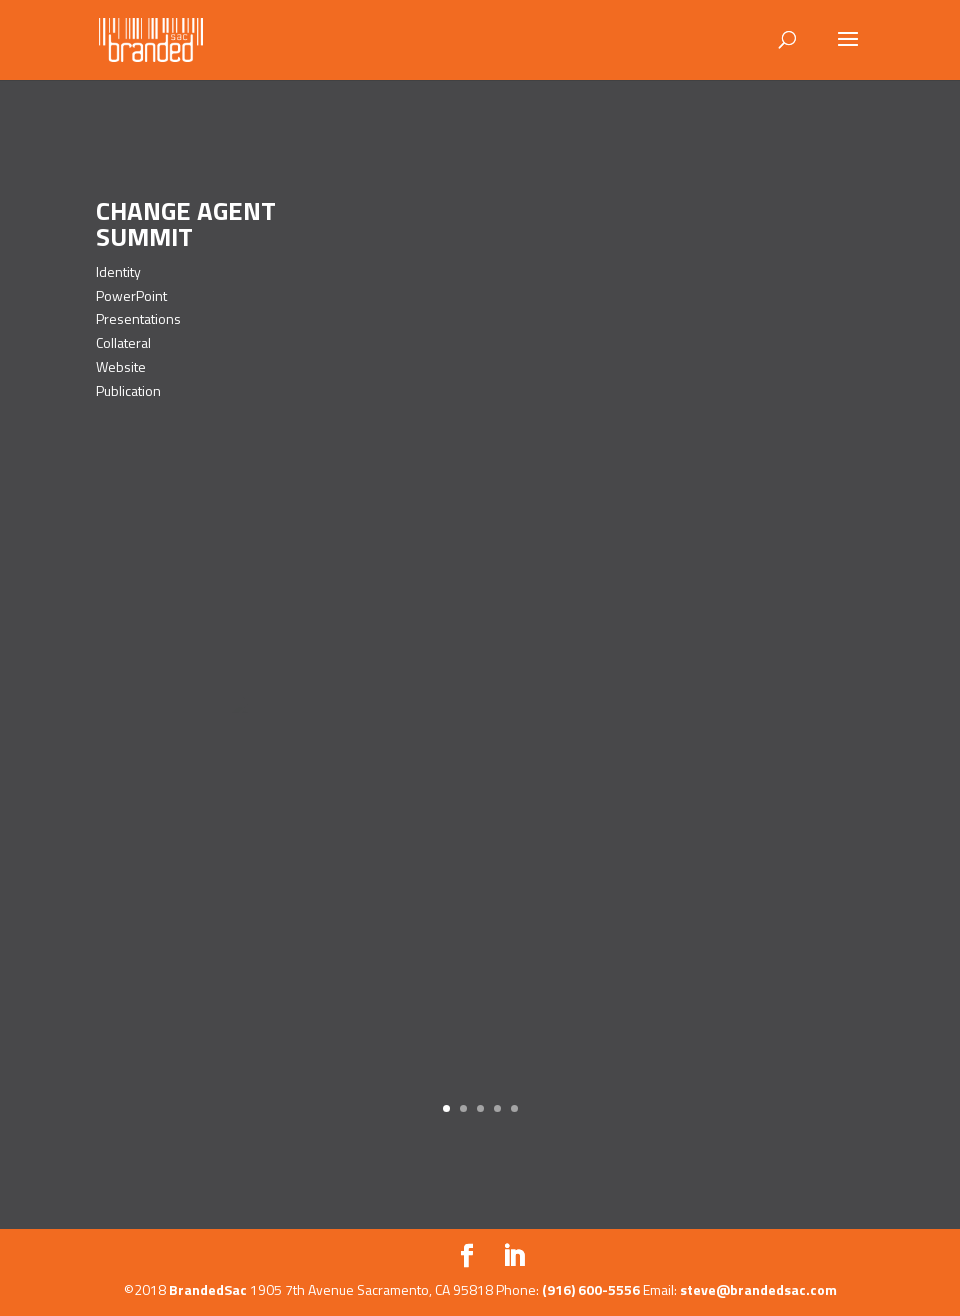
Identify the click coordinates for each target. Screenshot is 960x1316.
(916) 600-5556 (591, 1289)
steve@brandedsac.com (758, 1289)
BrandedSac (208, 1289)
